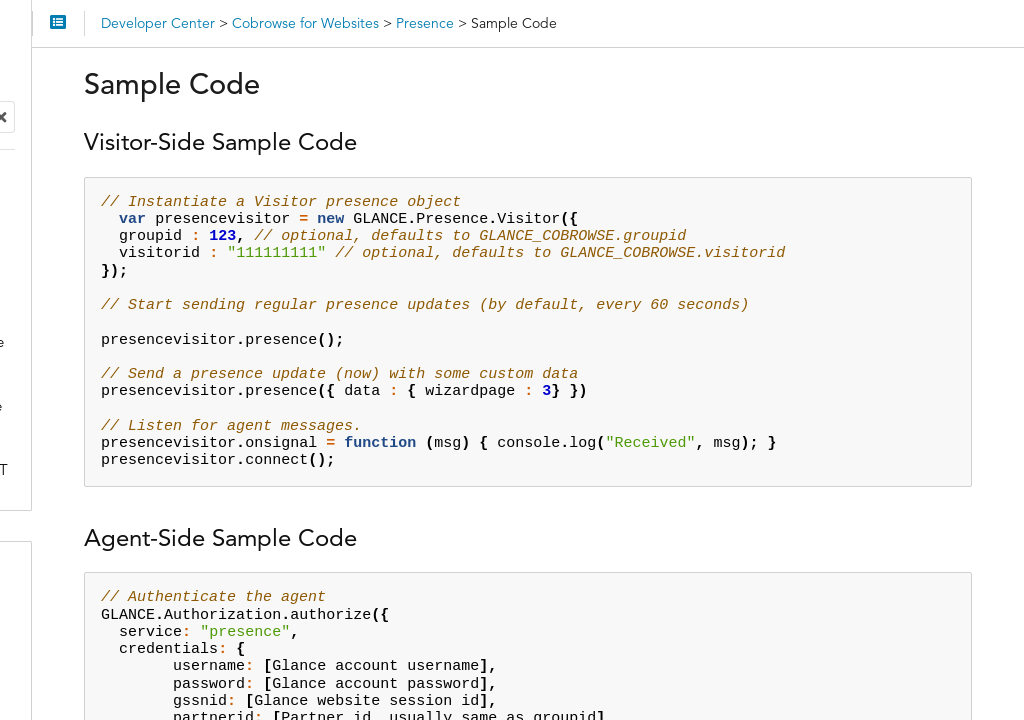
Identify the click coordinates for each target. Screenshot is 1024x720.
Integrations (81, 662)
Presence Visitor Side (140, 282)
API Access (78, 582)
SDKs (58, 622)
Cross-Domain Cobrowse (138, 218)
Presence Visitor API (137, 314)
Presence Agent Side (139, 346)
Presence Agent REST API (155, 410)
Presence (84, 250)
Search (17, 114)
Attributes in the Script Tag (143, 186)
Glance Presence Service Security (151, 486)
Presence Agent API (136, 378)
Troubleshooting (109, 529)
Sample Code (113, 442)
